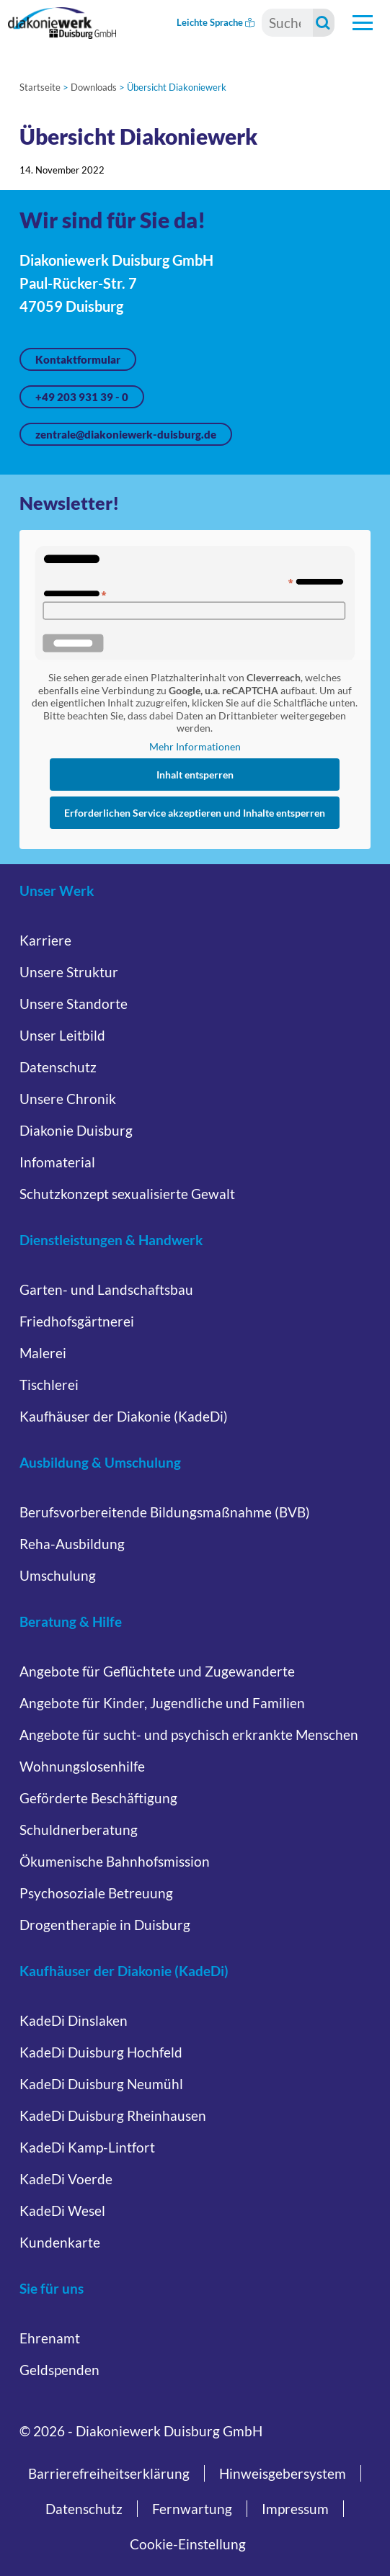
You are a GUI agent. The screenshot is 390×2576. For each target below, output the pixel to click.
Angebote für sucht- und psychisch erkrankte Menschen (188, 1734)
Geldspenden (59, 2369)
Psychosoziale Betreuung (96, 1893)
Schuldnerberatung (78, 1829)
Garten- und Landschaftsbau (106, 1289)
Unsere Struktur (68, 972)
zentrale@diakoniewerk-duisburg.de (125, 434)
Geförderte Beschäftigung (98, 1798)
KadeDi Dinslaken (73, 2020)
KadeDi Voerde (65, 2179)
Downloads (94, 87)
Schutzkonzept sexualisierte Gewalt (127, 1193)
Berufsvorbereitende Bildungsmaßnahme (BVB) (164, 1512)
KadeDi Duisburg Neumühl (101, 2083)
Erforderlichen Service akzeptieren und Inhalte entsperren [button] (194, 813)
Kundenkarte (59, 2242)
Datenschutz (58, 1067)
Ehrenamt (49, 2338)
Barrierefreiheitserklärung (109, 2473)
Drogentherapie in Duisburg (104, 1924)
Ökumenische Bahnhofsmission (114, 1861)
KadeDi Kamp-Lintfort (87, 2147)
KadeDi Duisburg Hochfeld (100, 2052)
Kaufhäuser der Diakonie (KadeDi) (123, 1416)
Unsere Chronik (67, 1098)
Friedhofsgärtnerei (76, 1321)
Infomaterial (57, 1162)
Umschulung (57, 1575)
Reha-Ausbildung (72, 1543)
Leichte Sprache (215, 22)
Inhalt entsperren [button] (195, 774)
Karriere (45, 940)
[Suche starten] (323, 23)
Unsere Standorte (73, 1003)
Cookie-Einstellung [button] (188, 2544)
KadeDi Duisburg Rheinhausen (112, 2115)
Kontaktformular (77, 359)
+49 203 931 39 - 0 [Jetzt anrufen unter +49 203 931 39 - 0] (81, 396)
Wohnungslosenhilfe (82, 1766)
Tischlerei (49, 1384)
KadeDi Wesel (62, 2210)
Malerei (42, 1353)
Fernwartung (192, 2508)
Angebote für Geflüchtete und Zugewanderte (157, 1671)
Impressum (295, 2508)
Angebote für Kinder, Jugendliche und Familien (162, 1703)
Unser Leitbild (62, 1035)
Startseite (40, 87)
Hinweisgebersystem (282, 2473)
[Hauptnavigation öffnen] (362, 23)
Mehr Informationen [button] (195, 746)
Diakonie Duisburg (76, 1130)
